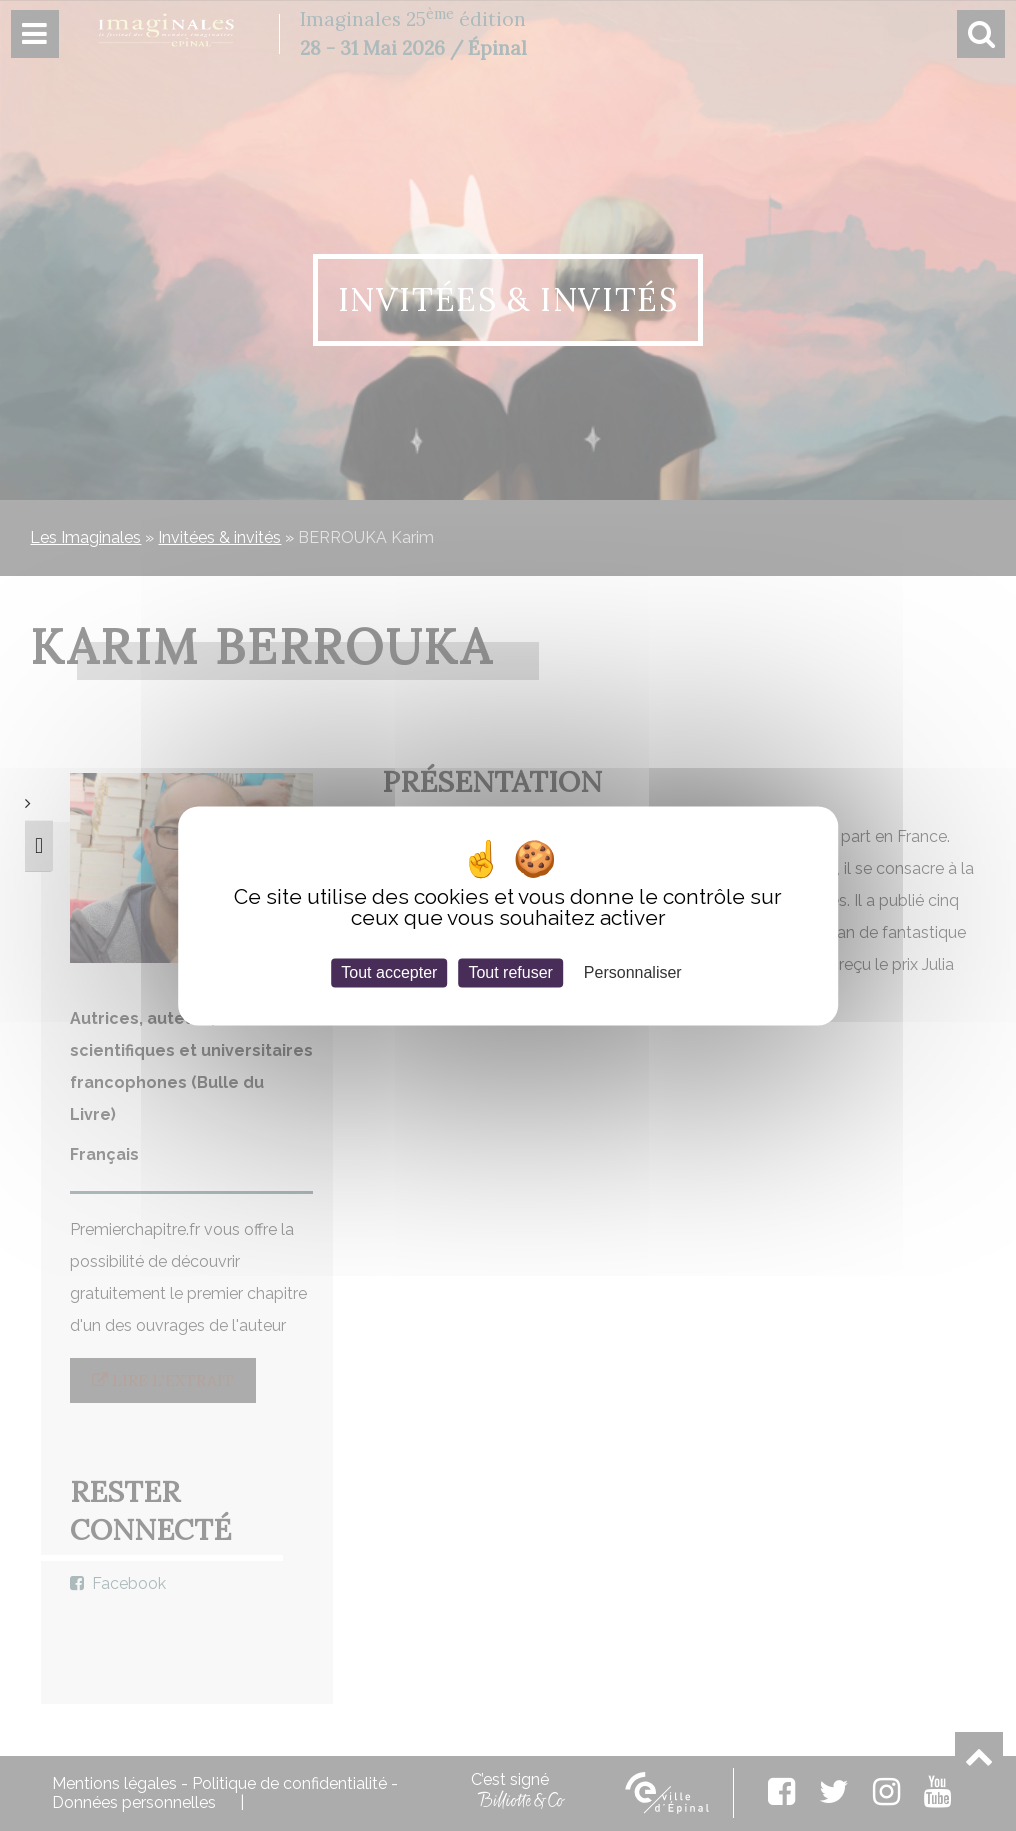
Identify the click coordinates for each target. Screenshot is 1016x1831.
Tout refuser (510, 972)
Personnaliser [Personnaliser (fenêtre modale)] (633, 972)
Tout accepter (389, 972)
